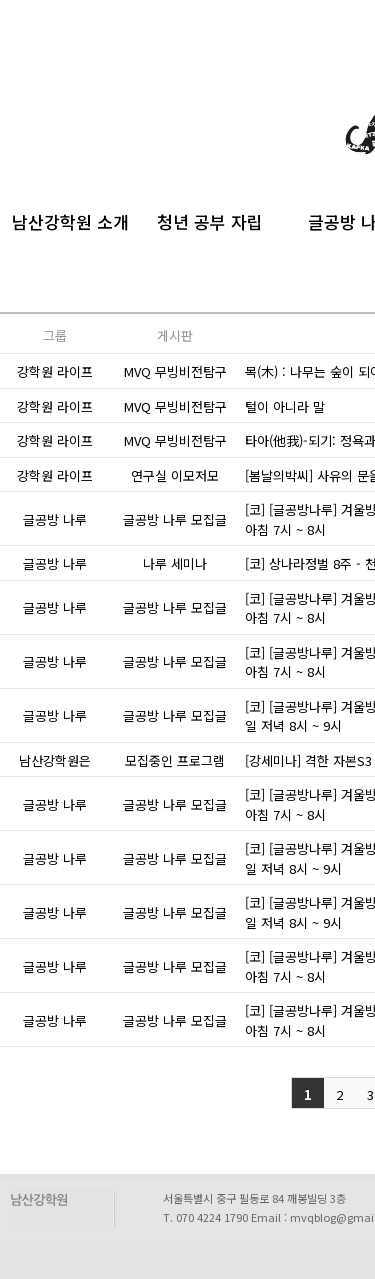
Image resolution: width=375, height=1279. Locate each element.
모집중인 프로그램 (175, 760)
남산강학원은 (55, 760)
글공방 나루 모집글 (175, 519)
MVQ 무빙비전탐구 (175, 371)
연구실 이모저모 (175, 475)
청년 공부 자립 (210, 219)
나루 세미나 (175, 563)
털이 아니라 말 (285, 406)
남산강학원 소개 (70, 219)
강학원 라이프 (55, 371)
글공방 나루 (55, 519)
